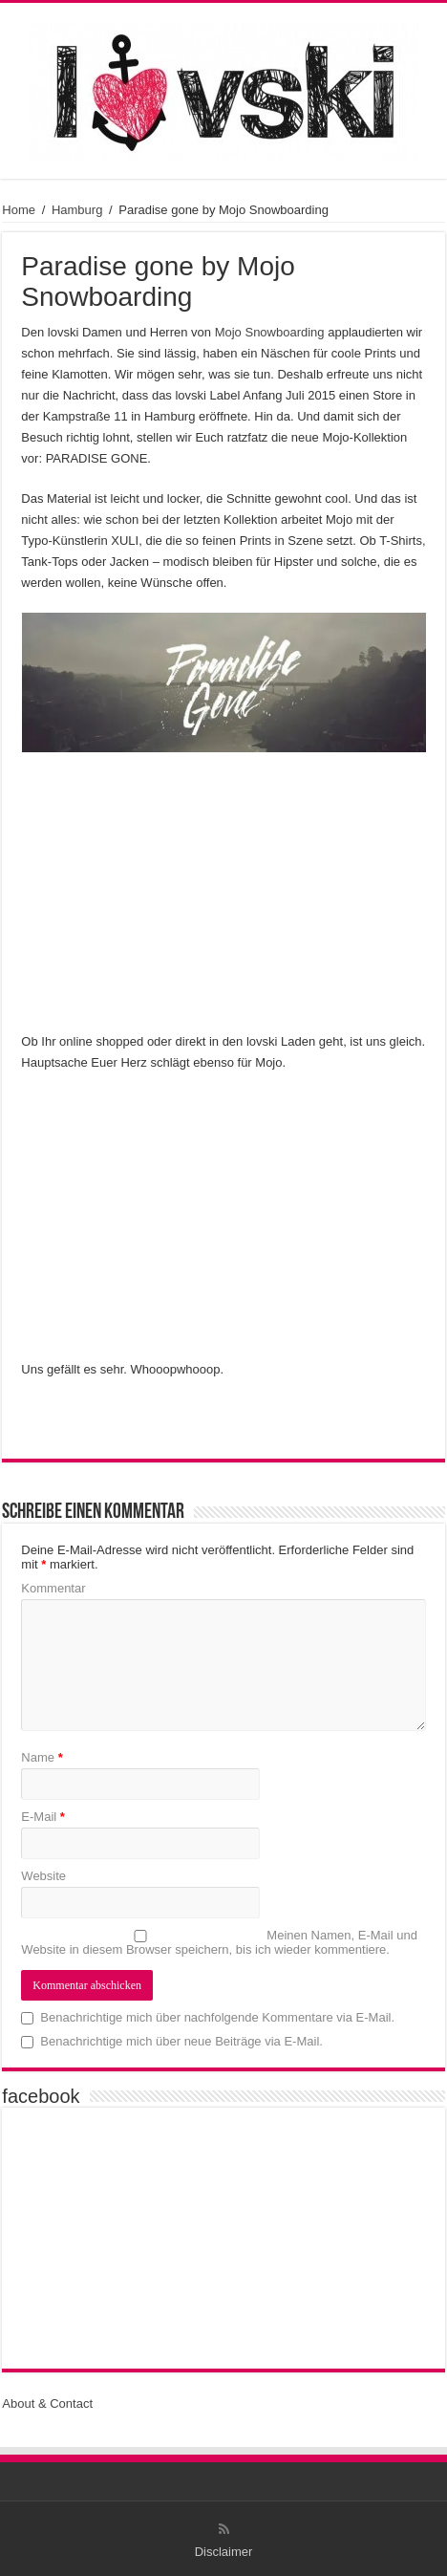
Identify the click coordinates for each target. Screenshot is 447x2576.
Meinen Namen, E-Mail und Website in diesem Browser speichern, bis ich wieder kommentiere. (219, 1942)
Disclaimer (224, 2551)
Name (41, 1757)
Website (43, 1876)
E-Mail (43, 1816)
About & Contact (47, 2403)
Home (18, 210)
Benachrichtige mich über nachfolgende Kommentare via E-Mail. (217, 2017)
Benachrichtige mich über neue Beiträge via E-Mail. (181, 2041)
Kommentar (53, 1588)
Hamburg (77, 210)
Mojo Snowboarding (270, 332)
